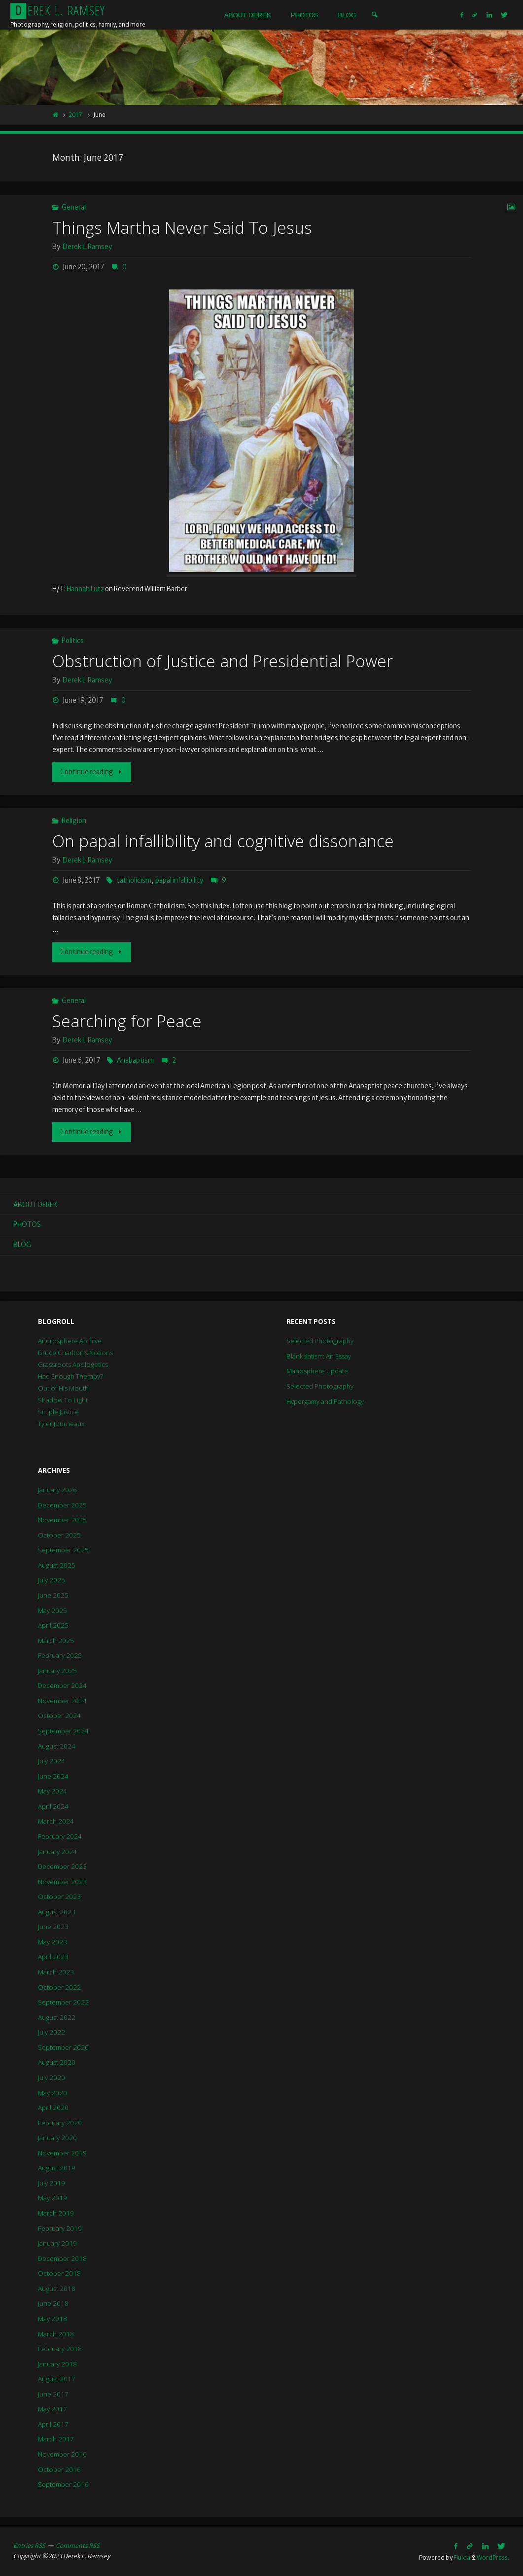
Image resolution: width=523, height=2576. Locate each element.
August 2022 (56, 2017)
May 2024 (52, 1791)
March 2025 (56, 1640)
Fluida (461, 2557)
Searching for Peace (127, 1020)
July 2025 (51, 1579)
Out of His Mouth (63, 1388)
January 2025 (57, 1670)
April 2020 (53, 2107)
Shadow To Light (63, 1399)
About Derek (35, 1205)
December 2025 (62, 1505)
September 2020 (63, 2047)
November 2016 (62, 2454)
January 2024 (57, 1851)
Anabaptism (135, 1060)
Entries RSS (29, 2545)
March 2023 (56, 1972)
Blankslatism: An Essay (318, 1356)
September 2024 (63, 1730)
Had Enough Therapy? (70, 1376)
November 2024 (62, 1700)
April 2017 (53, 2424)
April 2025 (53, 1625)
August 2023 (56, 1911)
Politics (73, 641)
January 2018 (57, 2364)
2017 (75, 114)
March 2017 (56, 2438)
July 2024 (51, 1760)
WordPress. (493, 2557)
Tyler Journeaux (61, 1423)
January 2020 (57, 2137)
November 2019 (62, 2152)
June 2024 (53, 1776)
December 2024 (62, 1685)
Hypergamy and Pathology (325, 1401)
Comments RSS (78, 2545)
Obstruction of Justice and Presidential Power (222, 660)
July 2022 (51, 2032)
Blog (22, 1245)
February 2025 (60, 1655)
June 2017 (53, 2394)
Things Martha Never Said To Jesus (182, 227)
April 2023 (53, 1956)
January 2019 (57, 2243)
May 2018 (52, 2318)
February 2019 (60, 2228)
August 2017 (56, 2378)
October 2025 (59, 1535)
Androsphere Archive (70, 1340)
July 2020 (51, 2077)
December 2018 (62, 2258)
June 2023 (53, 1926)
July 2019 (51, 2183)
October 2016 (59, 2469)
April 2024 (53, 1806)
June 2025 (53, 1595)
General (74, 207)
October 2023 (59, 1896)
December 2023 (62, 1866)
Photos (27, 1224)
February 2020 (60, 2122)
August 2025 (56, 1565)
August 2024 (56, 1746)
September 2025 (63, 1549)
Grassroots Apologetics (73, 1364)
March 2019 (56, 2213)
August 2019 (56, 2167)
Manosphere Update (317, 1370)
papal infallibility (179, 880)
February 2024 (60, 1836)
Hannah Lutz (85, 589)
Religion (74, 821)
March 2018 (56, 2333)
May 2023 (52, 1941)
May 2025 (52, 1610)
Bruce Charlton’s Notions (75, 1352)
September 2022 (63, 2002)
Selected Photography (319, 1340)
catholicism (133, 880)
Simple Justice (58, 1411)
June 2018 (53, 2303)
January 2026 (57, 1489)
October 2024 (59, 1715)
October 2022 (59, 1987)
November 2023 (62, 1881)
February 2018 (60, 2348)
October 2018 (59, 2273)
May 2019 (52, 2197)
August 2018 (56, 2288)
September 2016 (63, 2484)
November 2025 (62, 1519)
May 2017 (52, 2408)
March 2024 (56, 1821)
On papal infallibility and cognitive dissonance (223, 840)
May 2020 (52, 2092)
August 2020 (56, 2062)
